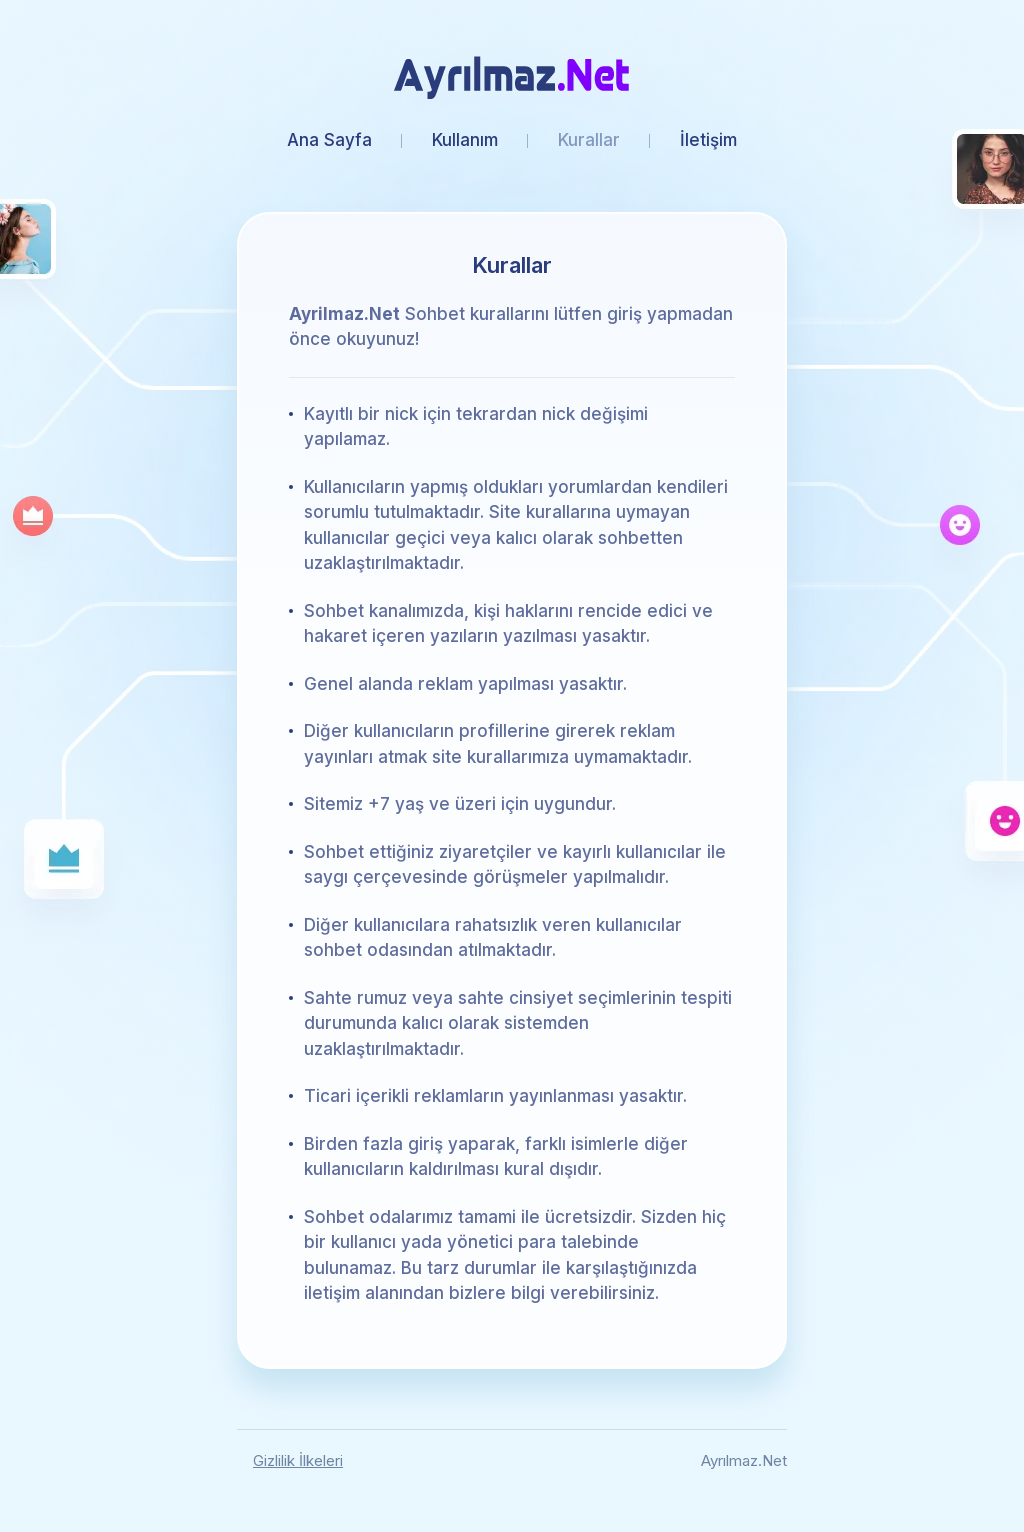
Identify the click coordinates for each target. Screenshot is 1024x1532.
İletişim (708, 140)
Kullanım (465, 140)
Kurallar (589, 140)
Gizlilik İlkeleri (298, 1460)
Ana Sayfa (329, 140)
